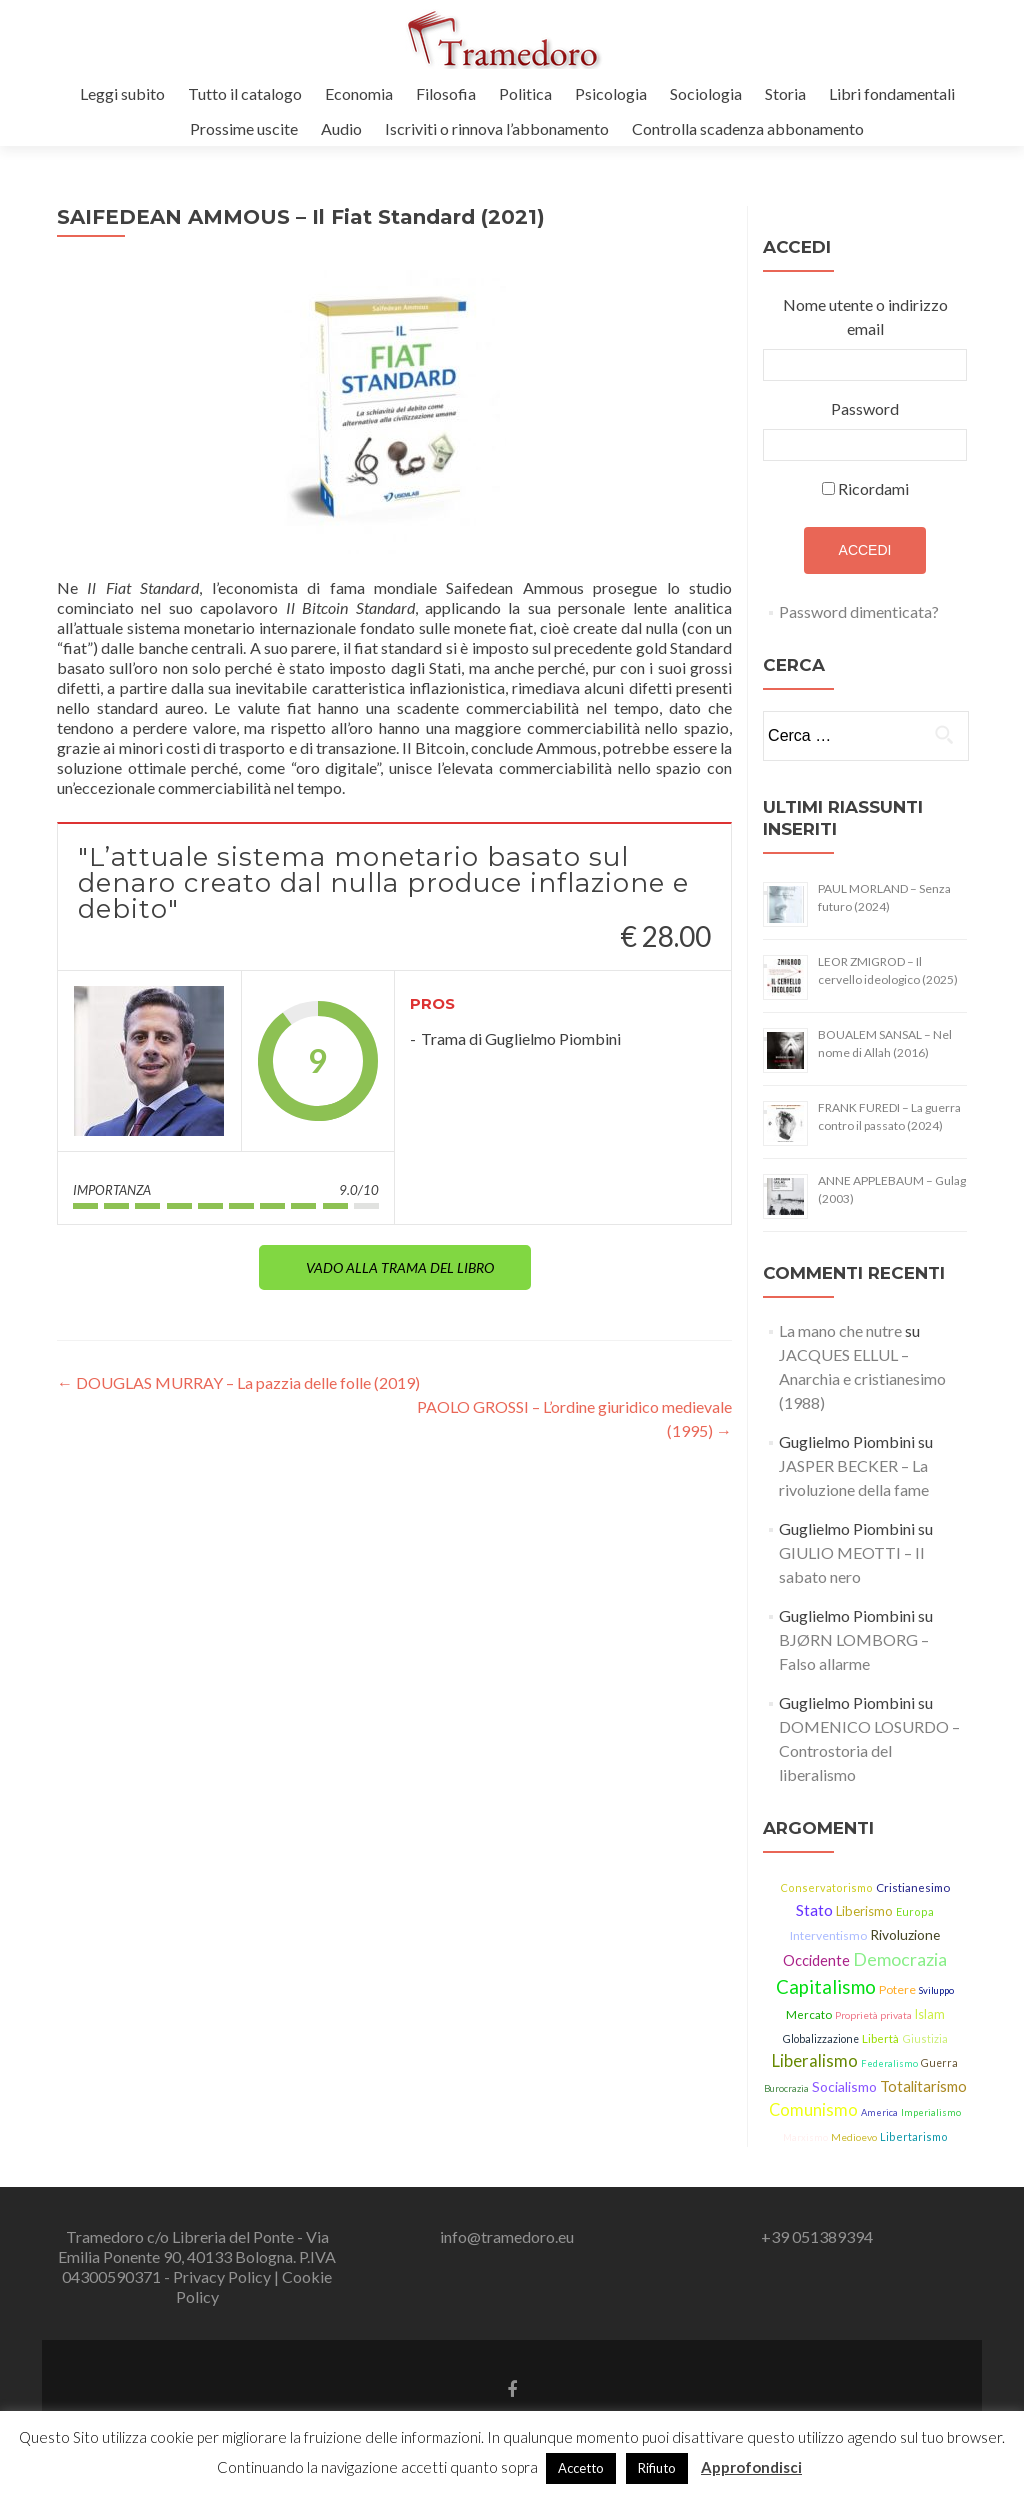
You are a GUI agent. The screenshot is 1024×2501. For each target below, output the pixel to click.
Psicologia (611, 93)
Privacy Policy (223, 2276)
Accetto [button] (581, 2468)
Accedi (865, 550)
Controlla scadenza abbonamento (748, 128)
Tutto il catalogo (245, 93)
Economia (359, 93)
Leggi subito (122, 93)
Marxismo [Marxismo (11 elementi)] (805, 2137)
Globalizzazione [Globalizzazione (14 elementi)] (821, 2039)
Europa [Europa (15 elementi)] (915, 1911)
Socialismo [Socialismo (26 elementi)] (844, 2086)
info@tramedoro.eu (507, 2236)
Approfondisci (751, 2467)
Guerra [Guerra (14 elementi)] (939, 2063)
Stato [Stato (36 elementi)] (814, 1910)
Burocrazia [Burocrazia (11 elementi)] (786, 2088)
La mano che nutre (840, 1330)
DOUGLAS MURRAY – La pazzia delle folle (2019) (238, 1382)
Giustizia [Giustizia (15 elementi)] (925, 2038)
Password (865, 408)
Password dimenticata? (859, 611)
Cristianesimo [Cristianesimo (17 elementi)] (913, 1887)
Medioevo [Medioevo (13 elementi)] (854, 2137)
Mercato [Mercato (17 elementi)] (809, 2014)
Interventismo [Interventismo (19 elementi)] (828, 1935)
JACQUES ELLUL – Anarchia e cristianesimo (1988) (862, 1378)
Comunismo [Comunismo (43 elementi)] (813, 2110)
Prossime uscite (244, 128)
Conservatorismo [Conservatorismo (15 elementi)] (826, 1887)
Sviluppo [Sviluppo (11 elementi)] (936, 1990)
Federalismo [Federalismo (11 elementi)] (889, 2063)
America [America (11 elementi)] (879, 2112)
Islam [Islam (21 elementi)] (930, 2014)
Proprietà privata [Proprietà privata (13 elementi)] (873, 2015)
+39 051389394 (817, 2236)
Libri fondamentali (892, 93)
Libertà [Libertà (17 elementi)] (880, 2038)
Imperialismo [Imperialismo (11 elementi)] (931, 2112)
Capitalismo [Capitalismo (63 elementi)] (826, 1987)
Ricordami (873, 488)
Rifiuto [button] (657, 2468)
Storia (785, 93)
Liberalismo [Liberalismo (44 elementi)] (815, 2061)
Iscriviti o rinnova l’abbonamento (497, 128)
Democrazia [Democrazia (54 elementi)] (900, 1959)
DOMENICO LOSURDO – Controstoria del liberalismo (869, 1750)
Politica (525, 93)
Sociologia (706, 93)
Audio (341, 128)
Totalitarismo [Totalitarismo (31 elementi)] (923, 2086)
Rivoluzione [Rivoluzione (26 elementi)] (905, 1934)
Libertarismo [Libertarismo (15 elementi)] (914, 2136)
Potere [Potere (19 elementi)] (897, 1989)
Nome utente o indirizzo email (865, 316)
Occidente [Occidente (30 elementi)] (816, 1960)
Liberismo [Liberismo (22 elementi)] (864, 1911)
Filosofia (446, 93)
